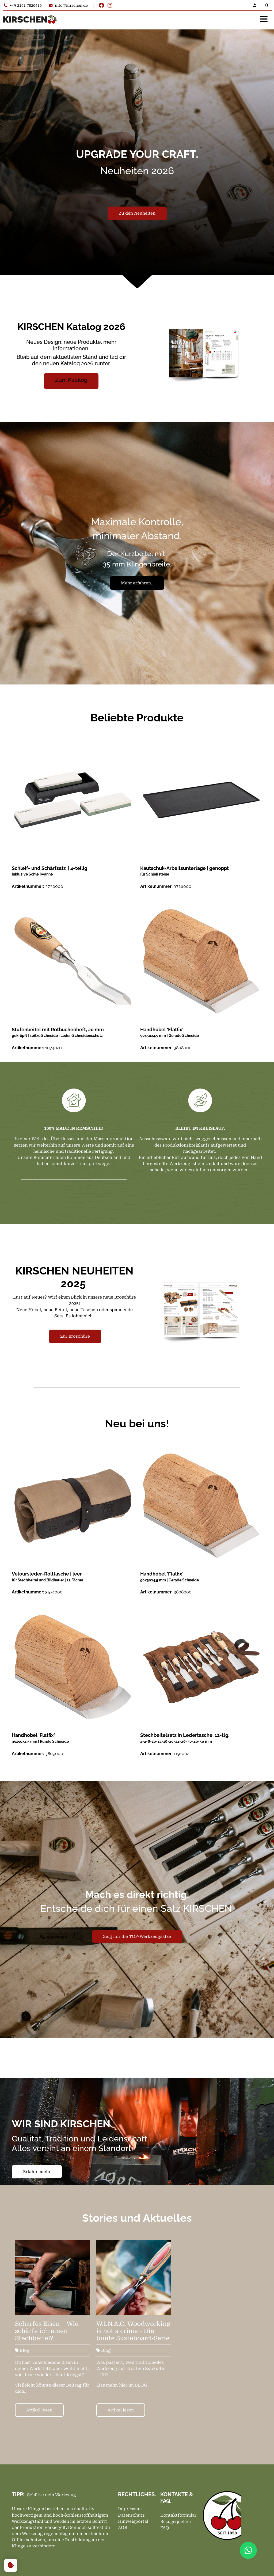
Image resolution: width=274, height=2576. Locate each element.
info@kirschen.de (68, 5)
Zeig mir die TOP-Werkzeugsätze (137, 1936)
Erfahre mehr (37, 2171)
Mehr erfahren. (137, 583)
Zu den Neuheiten (137, 213)
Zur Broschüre (75, 1336)
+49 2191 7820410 (23, 5)
